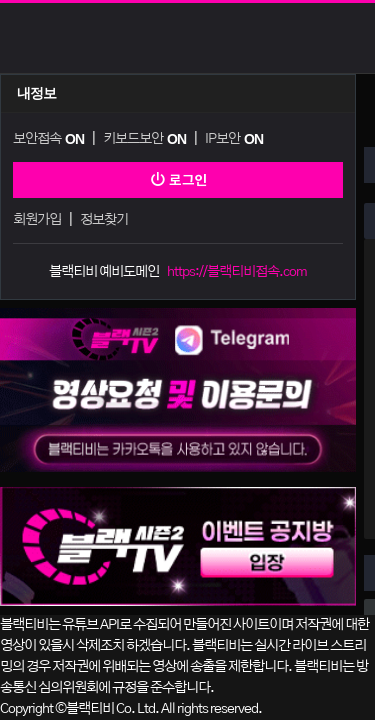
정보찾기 (104, 220)
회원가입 (37, 220)
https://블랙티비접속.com (237, 272)
